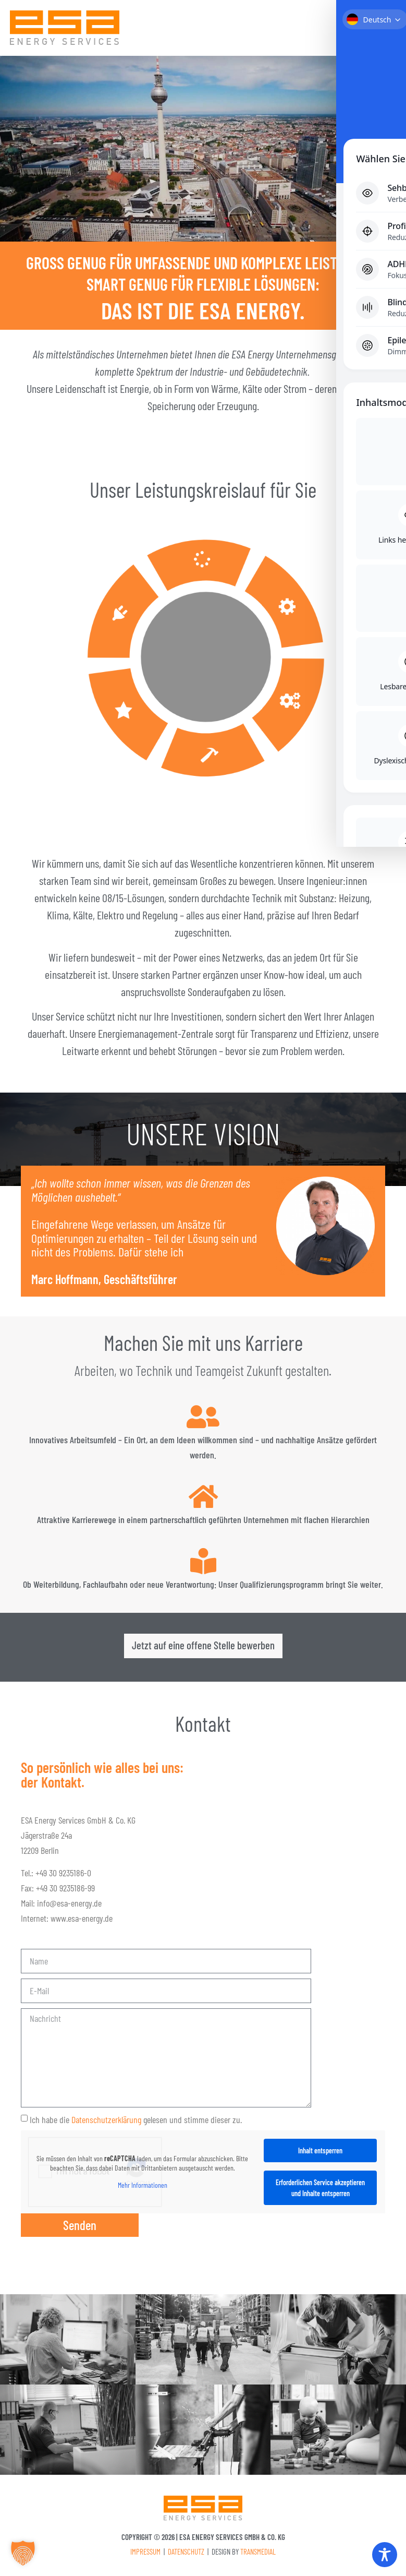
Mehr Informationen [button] (142, 2187)
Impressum (145, 2554)
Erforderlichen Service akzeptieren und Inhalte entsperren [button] (320, 2190)
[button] (385, 30)
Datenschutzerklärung (106, 2122)
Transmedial (258, 2554)
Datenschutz (186, 2554)
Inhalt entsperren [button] (320, 2153)
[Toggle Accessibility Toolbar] (384, 2554)
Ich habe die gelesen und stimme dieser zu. (136, 2122)
